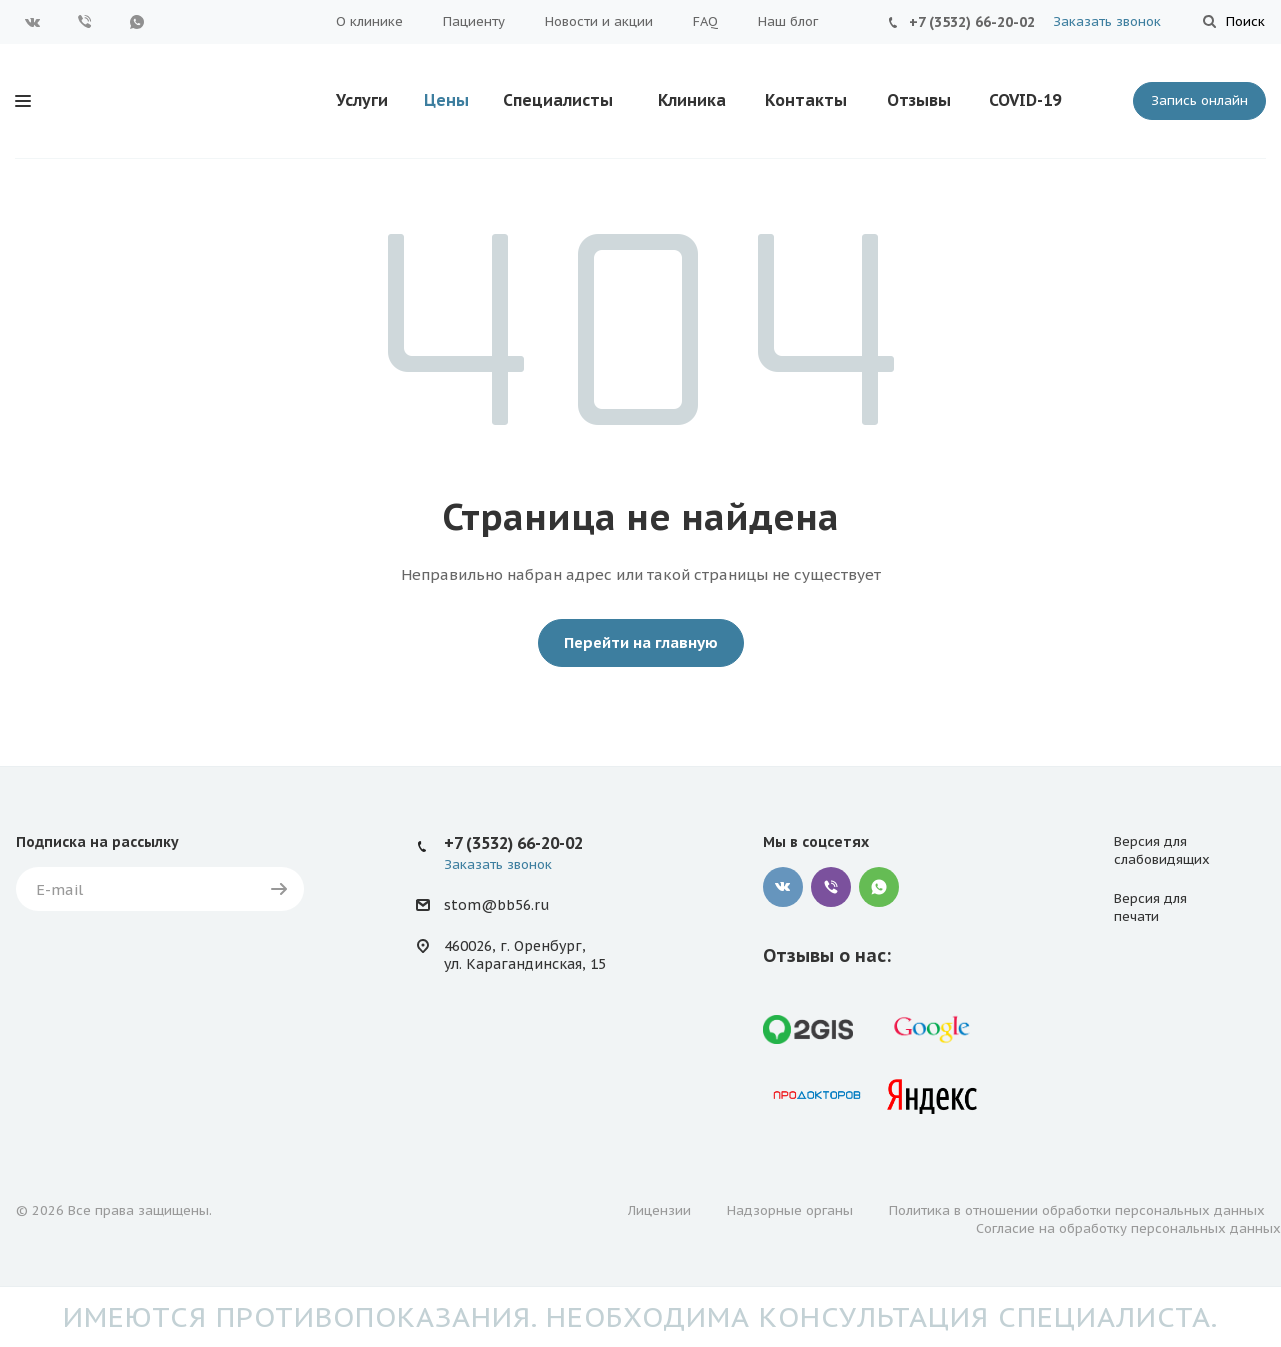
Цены (446, 100)
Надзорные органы (790, 1210)
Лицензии (659, 1210)
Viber (85, 22)
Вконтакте (33, 22)
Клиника (692, 100)
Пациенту (474, 21)
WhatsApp (137, 22)
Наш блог (788, 21)
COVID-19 (1025, 100)
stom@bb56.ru (496, 905)
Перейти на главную (641, 642)
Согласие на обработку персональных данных (1128, 1228)
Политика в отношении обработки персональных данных (1077, 1210)
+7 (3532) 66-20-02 (972, 22)
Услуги (362, 100)
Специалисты (558, 100)
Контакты (806, 100)
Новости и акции (599, 21)
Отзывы (919, 100)
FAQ (705, 21)
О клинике (369, 21)
